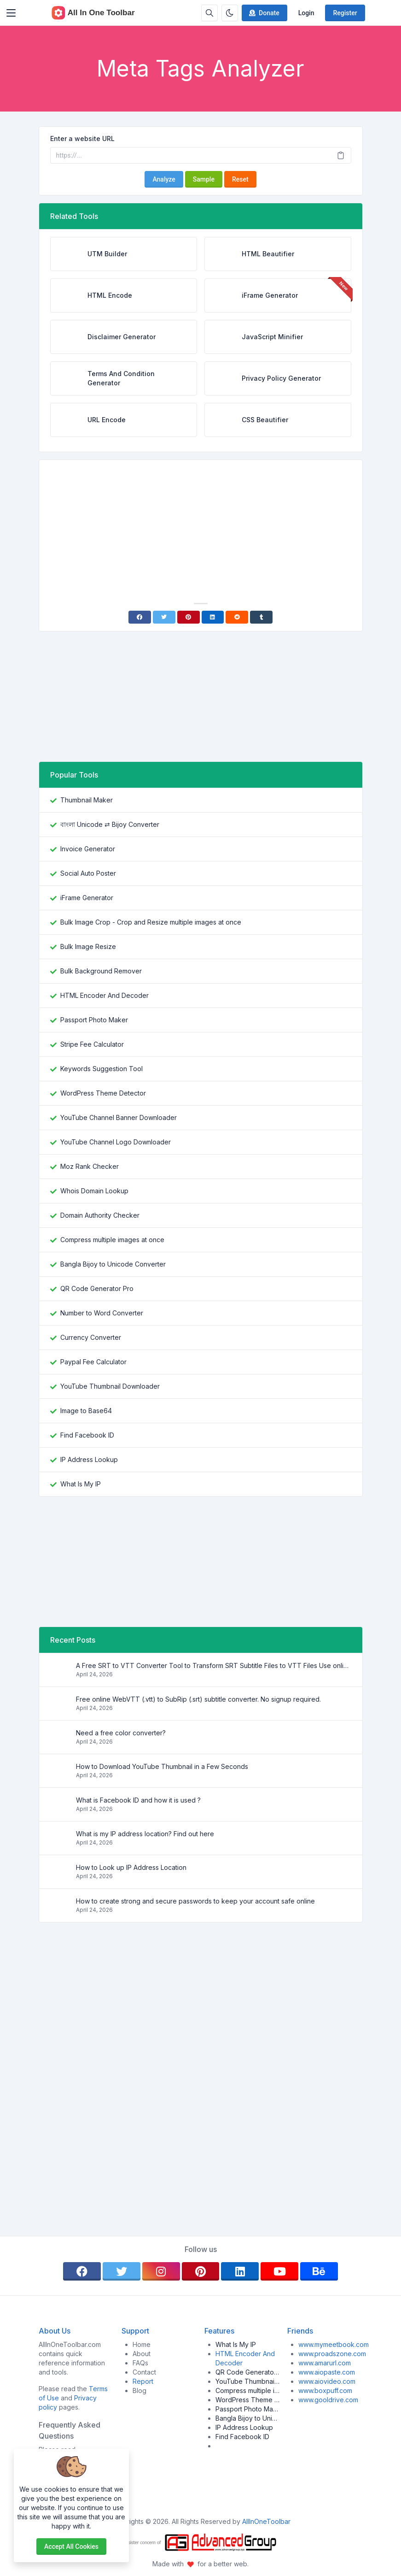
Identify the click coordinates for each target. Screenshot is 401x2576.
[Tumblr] (261, 617)
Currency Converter (90, 1337)
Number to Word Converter (101, 1313)
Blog (139, 2390)
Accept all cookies (71, 2546)
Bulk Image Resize (88, 946)
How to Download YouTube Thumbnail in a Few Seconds (162, 1766)
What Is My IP (80, 1484)
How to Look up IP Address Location (131, 1867)
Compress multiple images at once (112, 1240)
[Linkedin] (213, 617)
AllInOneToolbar (266, 2521)
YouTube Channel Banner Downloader (118, 1117)
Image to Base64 (86, 1411)
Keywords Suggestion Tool (101, 1069)
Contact (144, 2372)
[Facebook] (139, 617)
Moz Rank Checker (89, 1166)
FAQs (140, 2363)
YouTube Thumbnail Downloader (110, 1386)
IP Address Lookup (89, 1459)
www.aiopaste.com (326, 2372)
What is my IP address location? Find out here (145, 1834)
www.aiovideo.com (326, 2381)
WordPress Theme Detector (103, 1093)
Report (143, 2381)
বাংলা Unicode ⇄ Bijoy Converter (109, 824)
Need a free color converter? (121, 1733)
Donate (263, 13)
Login (306, 13)
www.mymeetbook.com (333, 2344)
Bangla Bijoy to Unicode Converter (113, 1264)
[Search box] (209, 13)
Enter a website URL (82, 138)
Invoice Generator (87, 849)
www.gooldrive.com (328, 2400)
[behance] (319, 2271)
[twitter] (121, 2271)
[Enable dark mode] (229, 13)
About (142, 2354)
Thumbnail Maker (86, 800)
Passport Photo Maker (94, 1020)
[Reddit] (237, 617)
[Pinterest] (188, 617)
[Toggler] (11, 13)
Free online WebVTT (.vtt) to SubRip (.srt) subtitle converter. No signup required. (198, 1699)
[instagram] (161, 2271)
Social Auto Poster (88, 873)
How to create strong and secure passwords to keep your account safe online (195, 1901)
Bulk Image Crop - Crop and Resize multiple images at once (150, 922)
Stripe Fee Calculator (92, 1044)
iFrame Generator (86, 898)
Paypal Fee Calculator (93, 1362)
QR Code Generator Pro (97, 1288)
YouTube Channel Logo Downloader (115, 1142)
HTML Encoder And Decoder (104, 995)
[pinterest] (201, 2271)
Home (142, 2344)
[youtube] (279, 2271)
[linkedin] (240, 2271)
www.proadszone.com (332, 2354)
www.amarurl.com (324, 2363)
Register (345, 13)
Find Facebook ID (87, 1435)
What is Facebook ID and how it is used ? (138, 1800)
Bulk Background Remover (101, 971)
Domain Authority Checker (99, 1215)
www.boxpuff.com (325, 2390)
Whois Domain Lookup (94, 1191)
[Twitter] (164, 617)
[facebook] (82, 2271)
